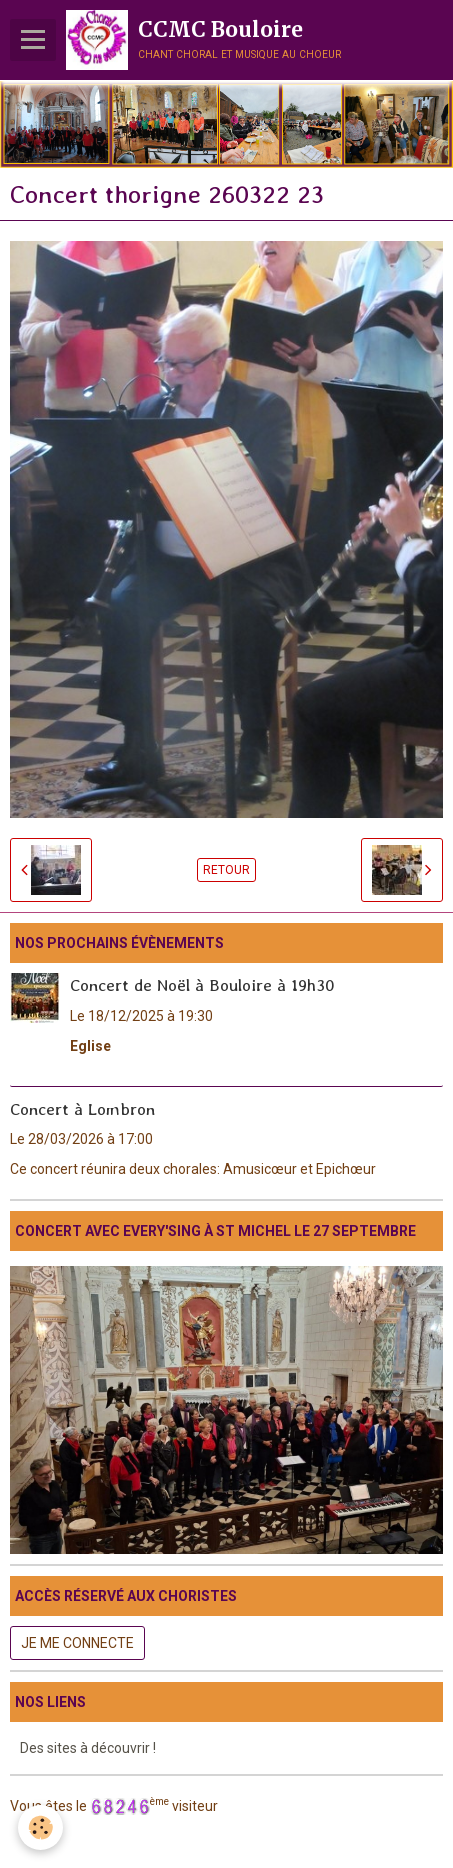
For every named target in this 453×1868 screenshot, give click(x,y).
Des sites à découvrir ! (88, 1748)
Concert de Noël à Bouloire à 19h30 (202, 985)
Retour (226, 870)
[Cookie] (40, 1827)
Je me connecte (77, 1643)
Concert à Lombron (82, 1108)
